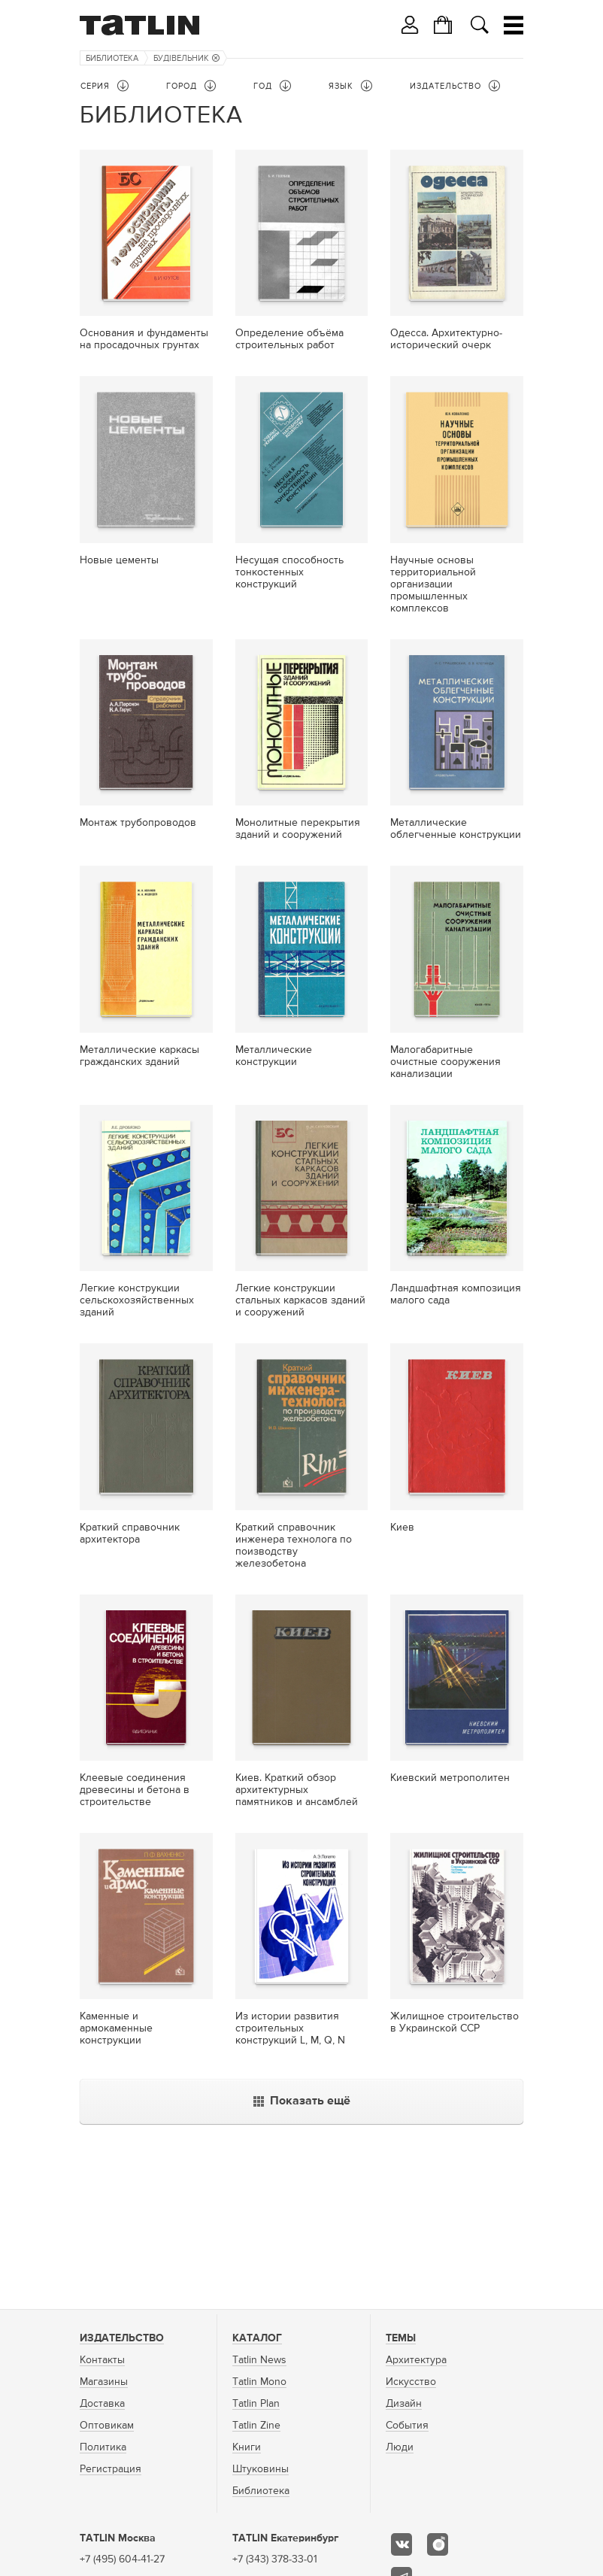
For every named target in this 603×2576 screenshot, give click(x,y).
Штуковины (260, 2469)
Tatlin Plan (256, 2404)
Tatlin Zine (256, 2425)
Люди (400, 2447)
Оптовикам (107, 2425)
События (407, 2425)
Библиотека (112, 58)
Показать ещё (301, 2101)
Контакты (102, 2360)
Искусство (411, 2382)
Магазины (104, 2382)
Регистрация (110, 2469)
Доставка (102, 2404)
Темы (401, 2338)
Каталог (257, 2338)
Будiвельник (186, 58)
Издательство (122, 2338)
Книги (246, 2447)
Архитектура (416, 2360)
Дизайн (404, 2404)
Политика (103, 2447)
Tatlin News (259, 2360)
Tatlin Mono (259, 2382)
